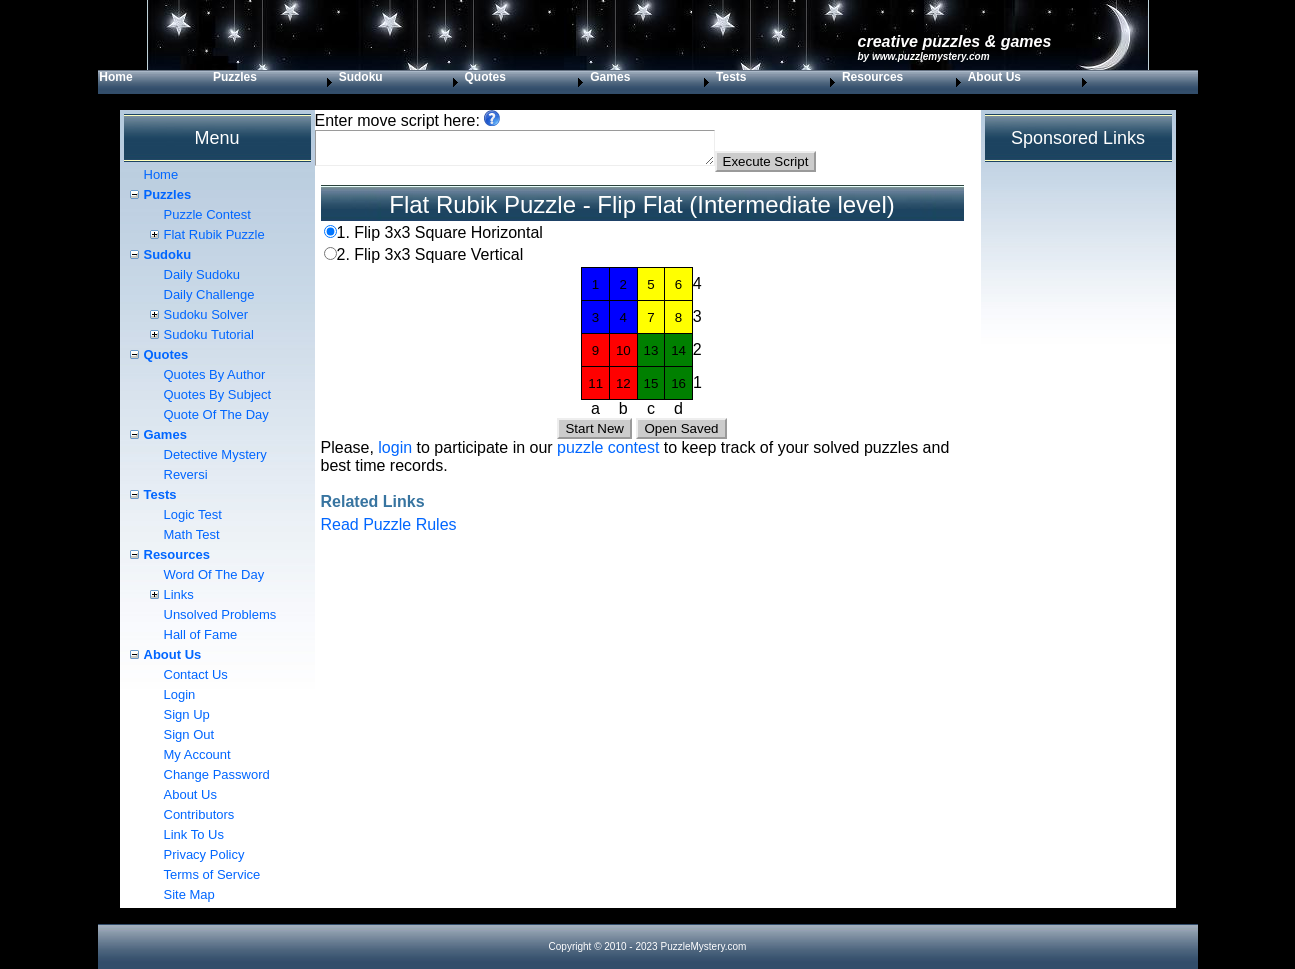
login (395, 453)
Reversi (186, 474)
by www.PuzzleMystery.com (924, 56)
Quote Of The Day (216, 414)
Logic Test (193, 514)
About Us (994, 77)
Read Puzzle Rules (389, 530)
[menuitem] (155, 82)
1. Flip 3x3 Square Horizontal (440, 238)
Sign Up (187, 714)
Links (179, 594)
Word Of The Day (214, 574)
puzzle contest (608, 453)
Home (115, 77)
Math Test (192, 534)
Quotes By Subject (218, 394)
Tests (731, 77)
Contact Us (196, 674)
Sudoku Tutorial (209, 334)
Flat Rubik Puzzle (214, 234)
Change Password (217, 774)
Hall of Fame (201, 634)
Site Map (189, 894)
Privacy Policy (204, 854)
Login (180, 694)
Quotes (484, 77)
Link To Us (194, 834)
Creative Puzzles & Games (955, 41)
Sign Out (189, 734)
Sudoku (361, 77)
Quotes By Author (215, 374)
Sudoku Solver (206, 314)
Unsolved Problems (220, 614)
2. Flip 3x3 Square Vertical (430, 260)
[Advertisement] (642, 695)
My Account (197, 754)
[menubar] (595, 82)
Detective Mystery (215, 454)
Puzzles (235, 77)
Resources (872, 77)
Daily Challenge (209, 294)
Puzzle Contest (207, 214)
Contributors (199, 814)
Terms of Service (212, 874)
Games (610, 77)
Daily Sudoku (202, 274)
